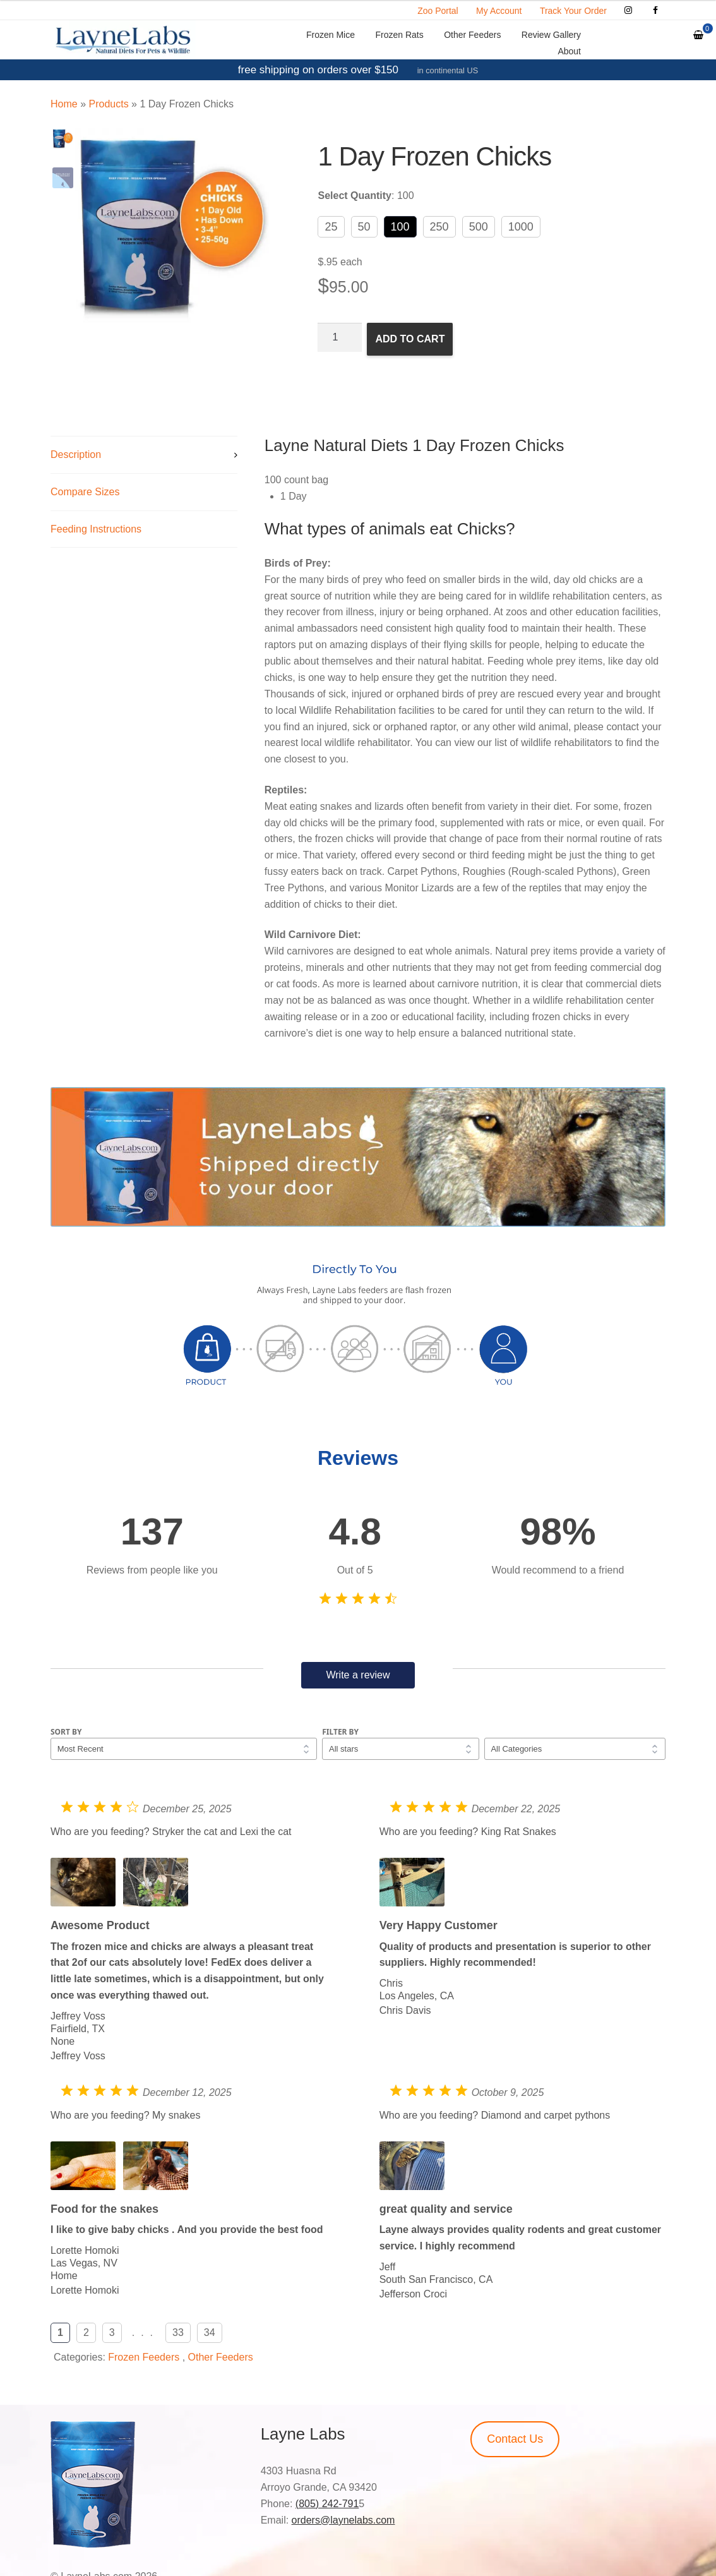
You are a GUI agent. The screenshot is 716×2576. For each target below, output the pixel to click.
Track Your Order (573, 10)
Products (108, 104)
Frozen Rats (399, 35)
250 (439, 226)
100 (400, 226)
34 (209, 2332)
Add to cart (410, 339)
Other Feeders (472, 35)
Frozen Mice (330, 35)
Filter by (340, 1731)
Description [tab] (76, 454)
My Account (499, 10)
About (569, 51)
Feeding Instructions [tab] (96, 529)
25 (331, 226)
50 (364, 226)
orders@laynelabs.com (343, 2520)
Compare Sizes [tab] (85, 491)
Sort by (66, 1731)
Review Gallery (551, 35)
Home (64, 104)
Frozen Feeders (143, 2357)
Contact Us (515, 2439)
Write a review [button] (358, 1675)
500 (478, 226)
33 (178, 2332)
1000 (521, 226)
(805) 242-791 (327, 2503)
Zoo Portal (437, 10)
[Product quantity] (340, 337)
